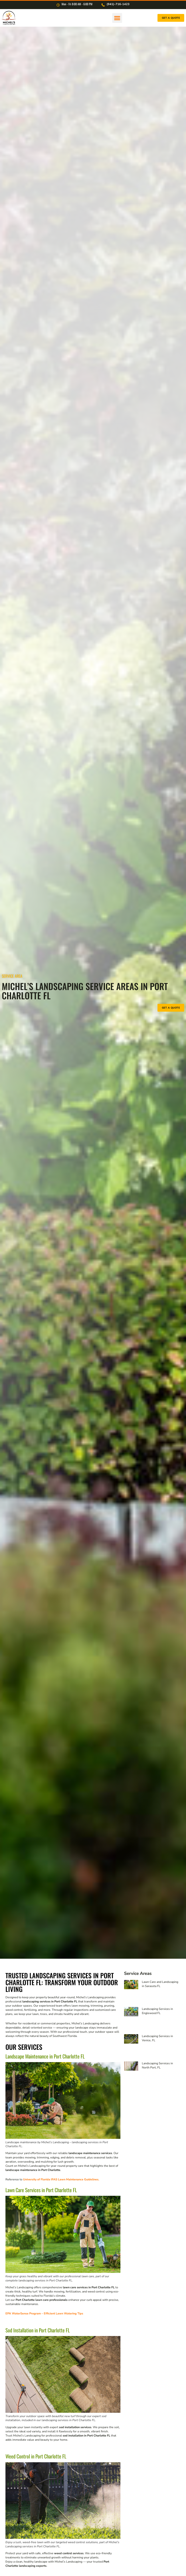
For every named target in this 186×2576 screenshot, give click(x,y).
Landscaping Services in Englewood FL (157, 2011)
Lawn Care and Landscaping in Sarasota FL (160, 1984)
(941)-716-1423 (118, 4)
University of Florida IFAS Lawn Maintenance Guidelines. (61, 2179)
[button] (117, 18)
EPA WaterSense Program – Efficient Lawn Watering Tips (44, 2314)
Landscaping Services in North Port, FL (157, 2065)
